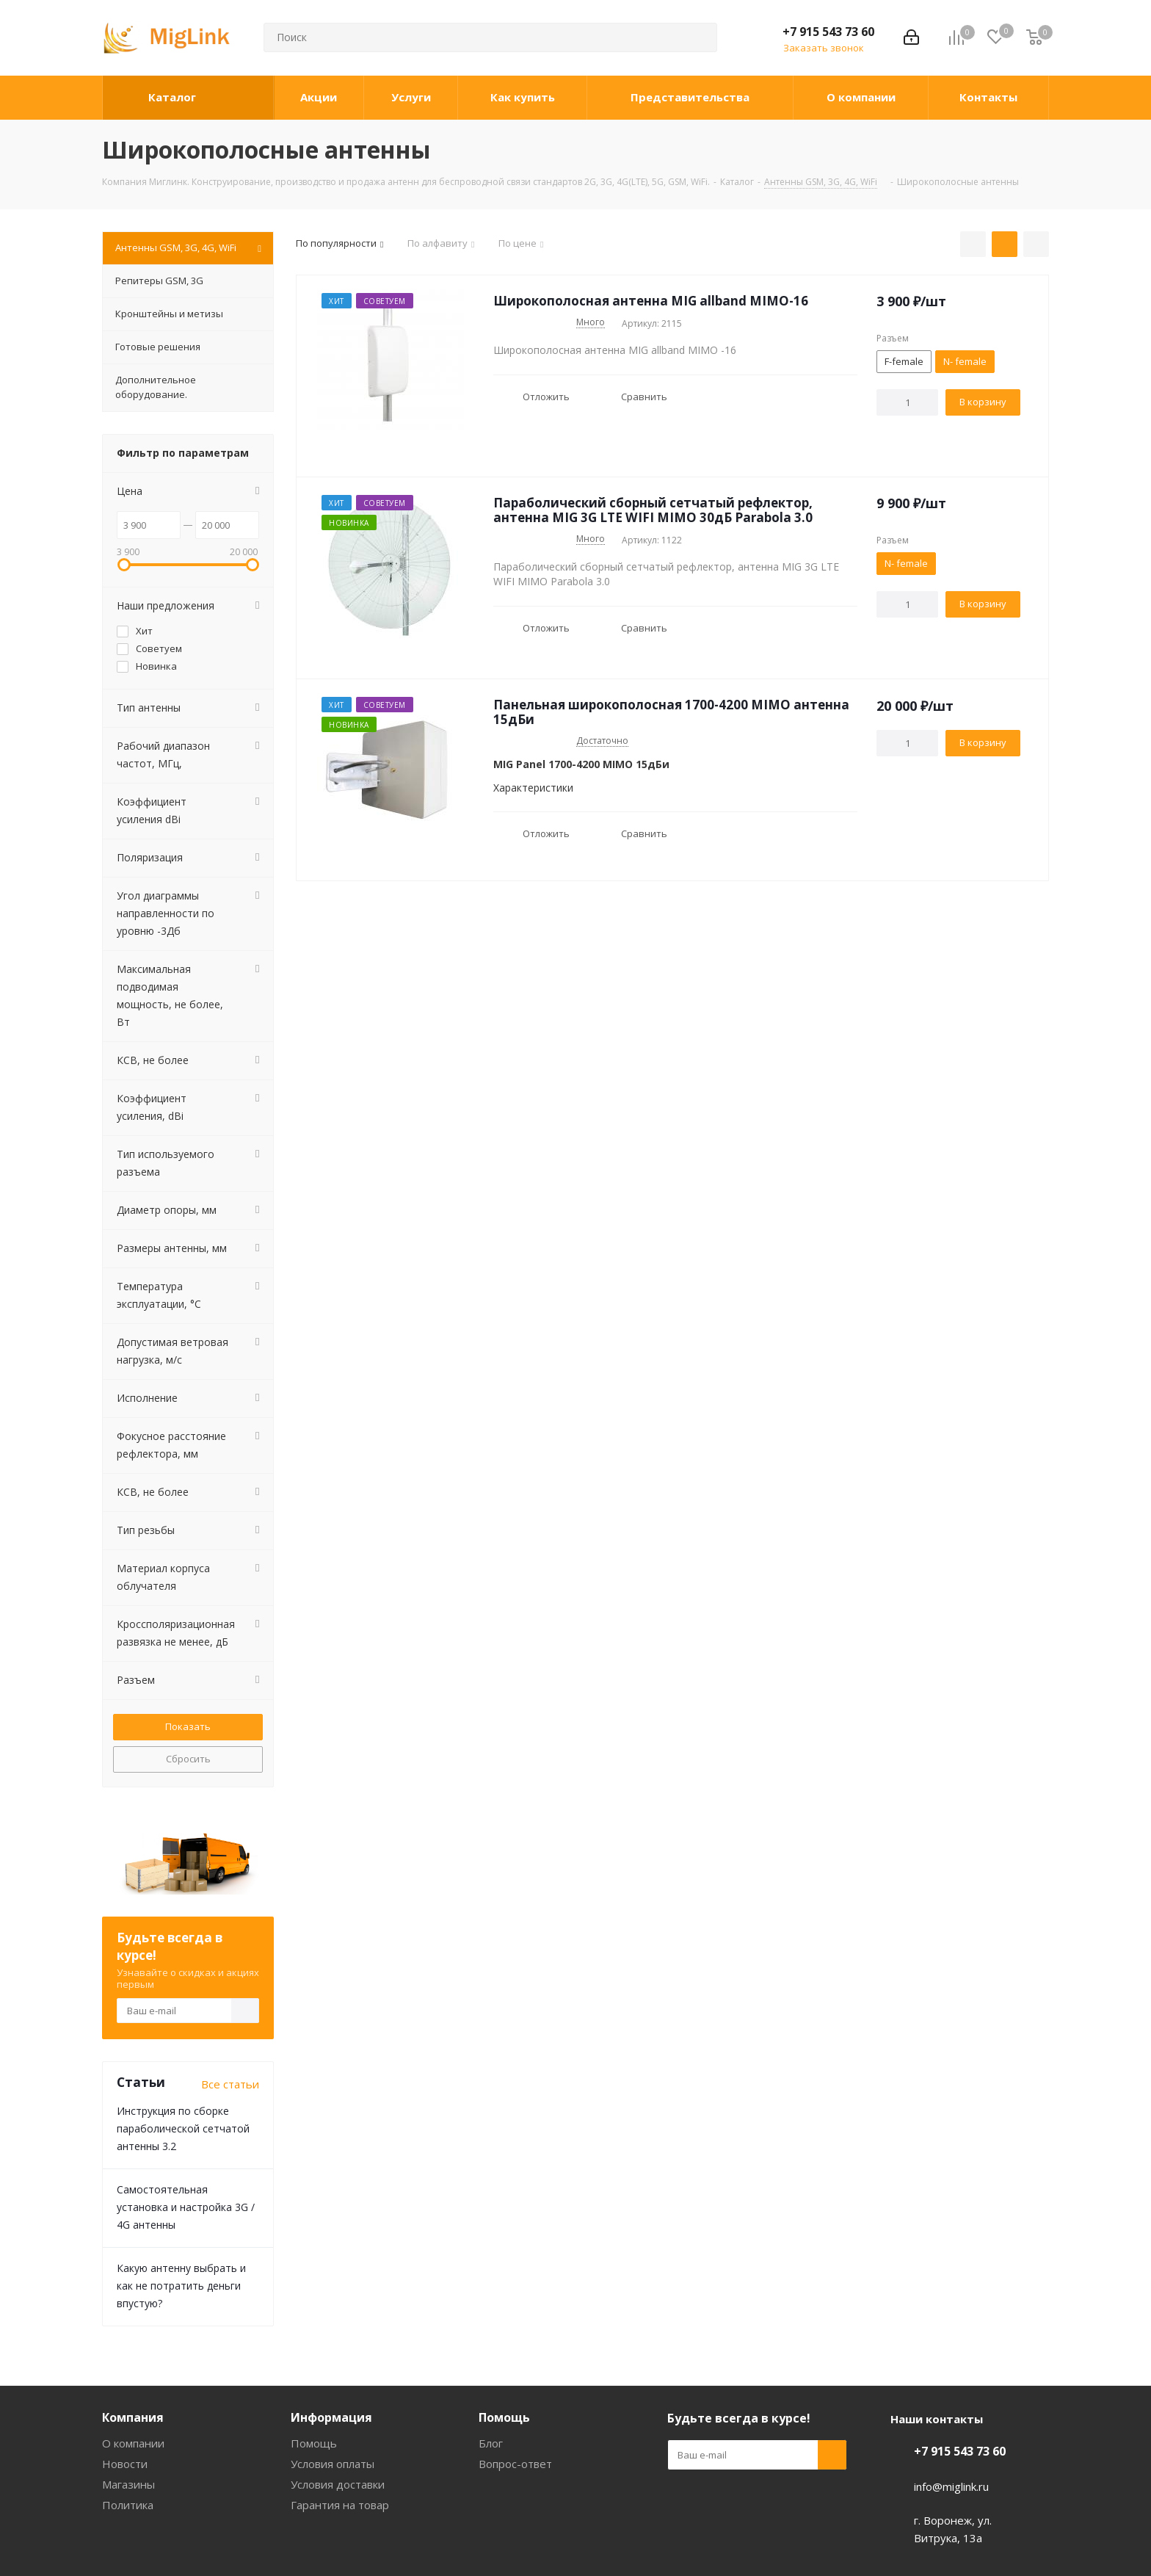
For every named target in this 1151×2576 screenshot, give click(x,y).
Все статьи (230, 2084)
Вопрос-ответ (515, 2463)
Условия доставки (338, 2484)
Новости (125, 2463)
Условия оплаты (332, 2463)
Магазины (128, 2484)
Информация (331, 2417)
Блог (491, 2443)
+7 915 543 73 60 (828, 31)
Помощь (314, 2443)
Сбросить (188, 1758)
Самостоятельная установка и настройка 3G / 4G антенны (186, 2207)
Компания (133, 2417)
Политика (127, 2504)
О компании (133, 2443)
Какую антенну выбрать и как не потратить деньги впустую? (181, 2285)
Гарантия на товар (340, 2504)
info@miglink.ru (951, 2486)
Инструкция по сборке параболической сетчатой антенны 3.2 (183, 2128)
